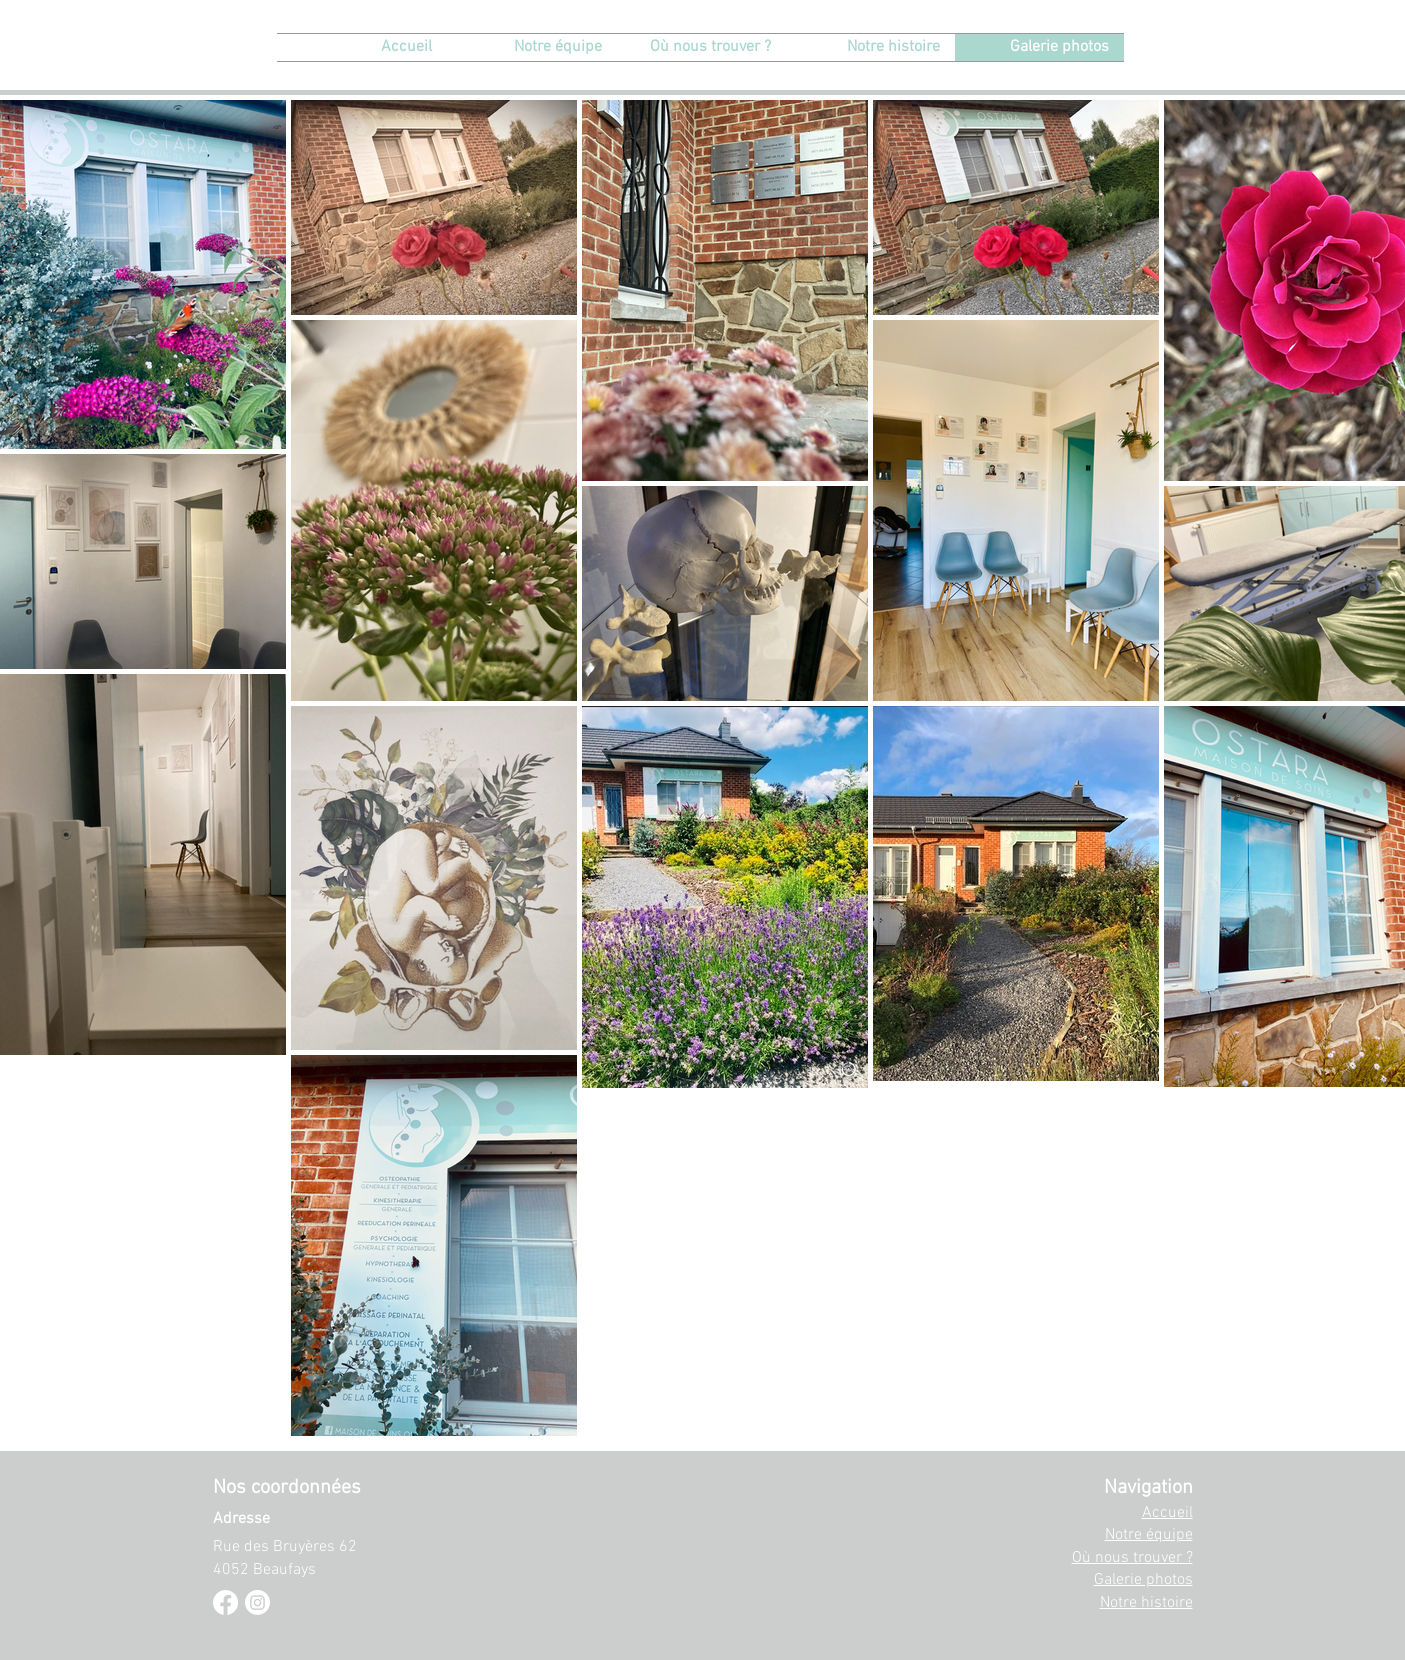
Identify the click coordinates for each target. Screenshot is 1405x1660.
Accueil (1167, 1513)
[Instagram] (257, 1602)
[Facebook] (225, 1602)
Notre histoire (1146, 1603)
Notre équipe (1149, 1535)
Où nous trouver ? (1132, 1558)
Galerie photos (1143, 1580)
